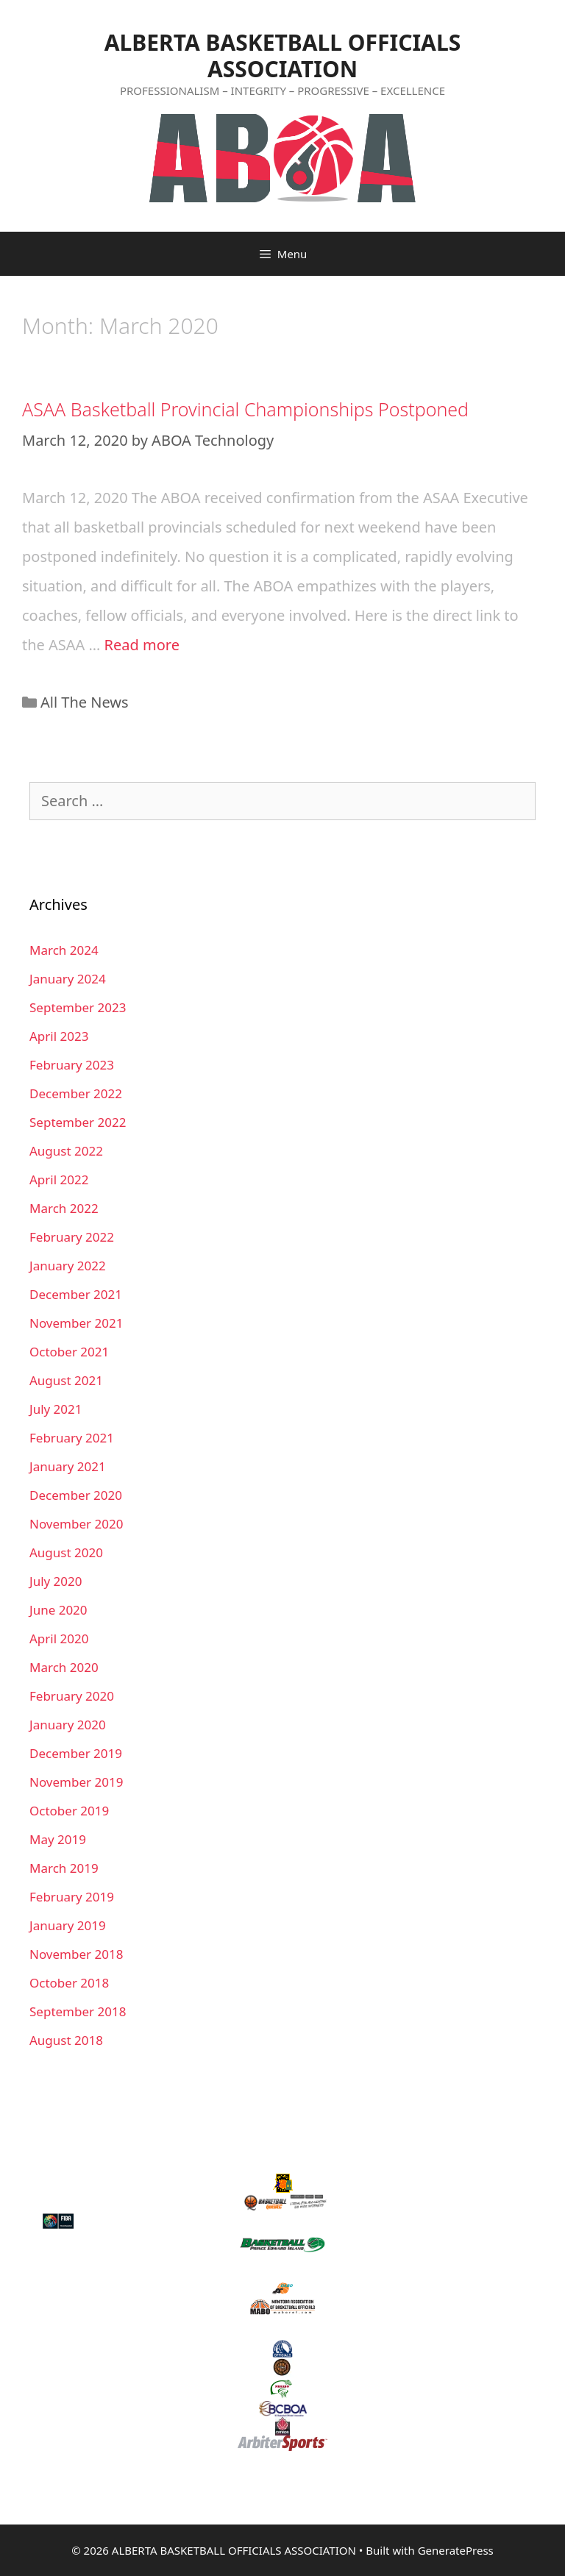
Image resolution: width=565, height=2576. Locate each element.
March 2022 (64, 1208)
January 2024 (67, 978)
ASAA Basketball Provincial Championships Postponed (245, 408)
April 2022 (58, 1179)
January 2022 (67, 1265)
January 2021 (67, 1466)
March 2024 (64, 950)
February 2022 (71, 1236)
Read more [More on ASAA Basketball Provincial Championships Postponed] (142, 645)
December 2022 (75, 1093)
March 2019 (64, 1868)
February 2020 (71, 1695)
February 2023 (71, 1064)
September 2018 (77, 2011)
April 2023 (58, 1036)
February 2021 (71, 1437)
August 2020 (66, 1552)
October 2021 (69, 1351)
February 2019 (71, 1896)
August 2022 (66, 1150)
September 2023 (77, 1007)
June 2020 (58, 1609)
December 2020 (75, 1495)
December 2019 (75, 1753)
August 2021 (66, 1380)
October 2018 (69, 1982)
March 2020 (64, 1667)
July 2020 (55, 1581)
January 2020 (67, 1724)
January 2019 (67, 1925)
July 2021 (55, 1409)
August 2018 (66, 2040)
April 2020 (58, 1638)
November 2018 (76, 1954)
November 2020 (76, 1523)
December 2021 (75, 1294)
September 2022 (77, 1122)
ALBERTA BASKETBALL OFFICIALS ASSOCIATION (282, 55)
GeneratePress (456, 2550)
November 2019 (76, 1781)
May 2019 (57, 1839)
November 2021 (76, 1322)
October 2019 (69, 1810)
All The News (84, 702)
